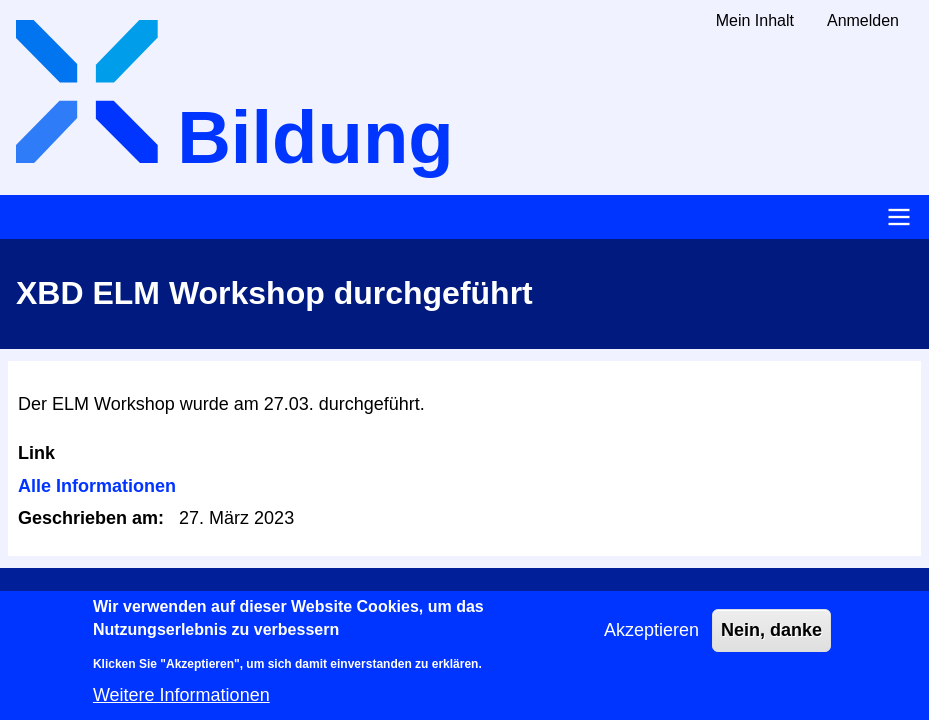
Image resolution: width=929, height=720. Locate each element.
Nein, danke (771, 640)
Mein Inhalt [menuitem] (755, 20)
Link (36, 453)
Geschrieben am (88, 518)
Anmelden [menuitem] (863, 20)
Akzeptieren (651, 640)
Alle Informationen (97, 486)
